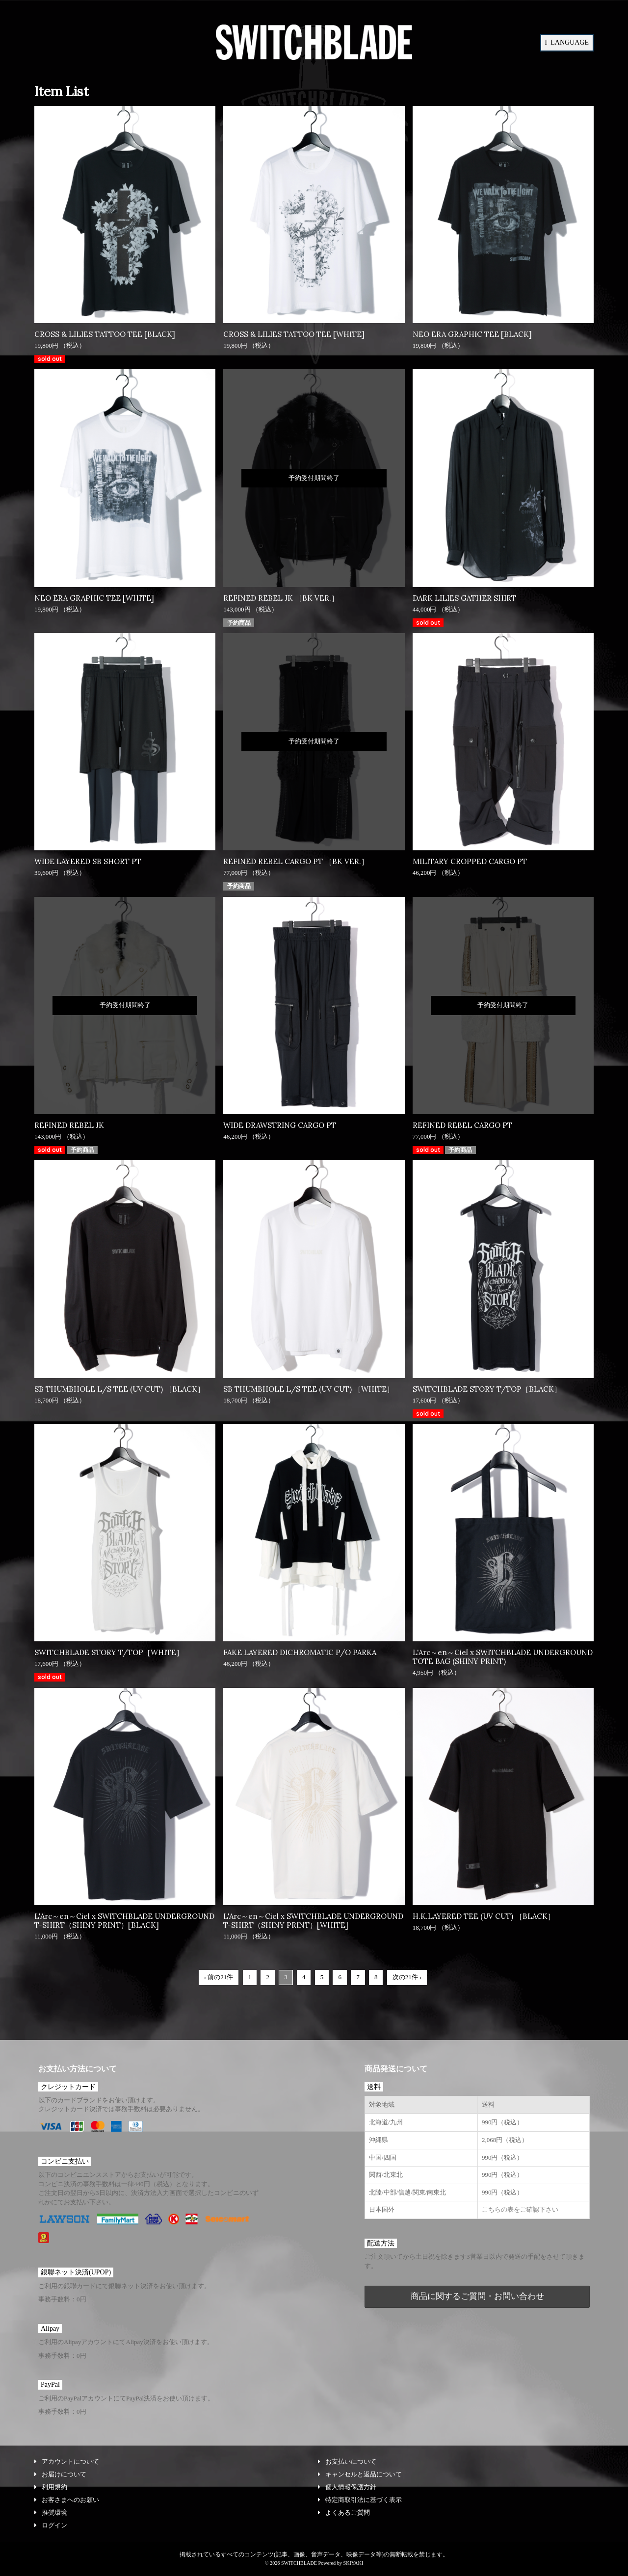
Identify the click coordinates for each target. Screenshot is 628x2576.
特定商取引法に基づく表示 (360, 2499)
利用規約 (50, 2487)
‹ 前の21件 (219, 1977)
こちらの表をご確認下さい (520, 2209)
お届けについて (60, 2474)
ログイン (50, 2525)
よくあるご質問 (344, 2512)
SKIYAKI (353, 2563)
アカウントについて (66, 2461)
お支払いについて (347, 2461)
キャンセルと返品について (360, 2474)
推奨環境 (50, 2512)
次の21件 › (407, 1977)
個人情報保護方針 (347, 2487)
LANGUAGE (567, 42)
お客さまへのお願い (66, 2499)
